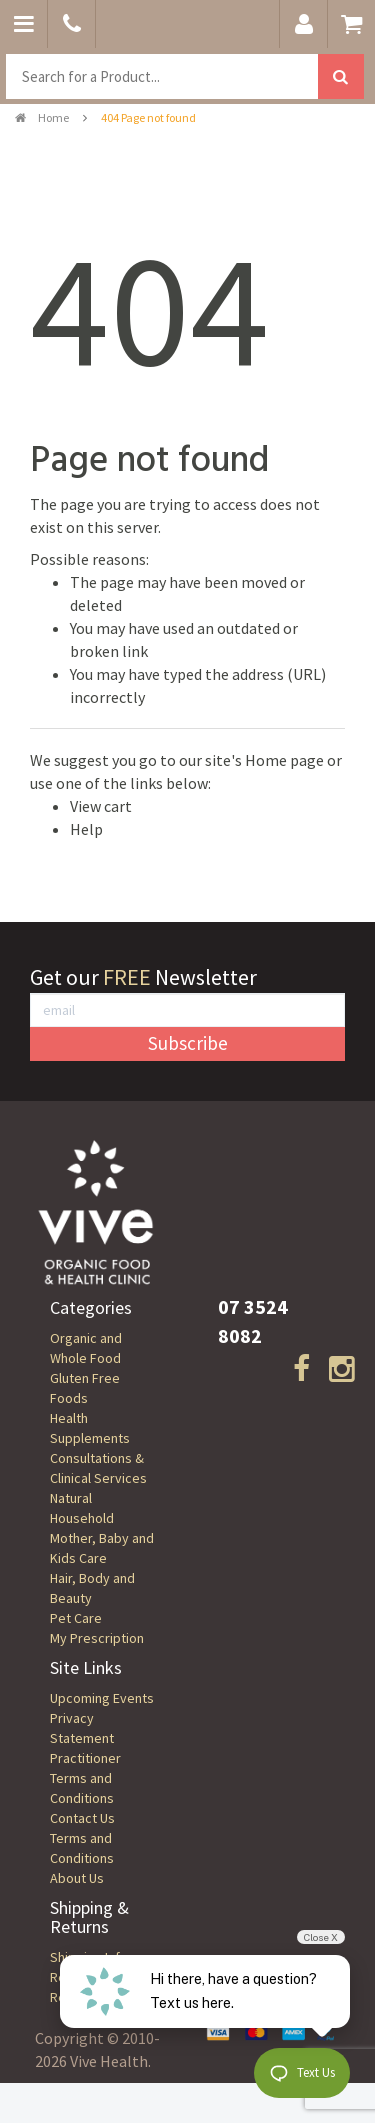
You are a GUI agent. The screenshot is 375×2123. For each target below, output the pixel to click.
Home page (284, 760)
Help (86, 829)
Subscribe (188, 1043)
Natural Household (82, 1508)
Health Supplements (90, 1428)
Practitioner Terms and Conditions (85, 1778)
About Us (77, 1878)
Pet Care (76, 1618)
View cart (101, 806)
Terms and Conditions (82, 1848)
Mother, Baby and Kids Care (102, 1548)
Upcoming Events (102, 1698)
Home (42, 117)
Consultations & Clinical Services (98, 1468)
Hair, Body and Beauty (92, 1588)
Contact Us (82, 1818)
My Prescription (97, 1638)
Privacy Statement (82, 1728)
